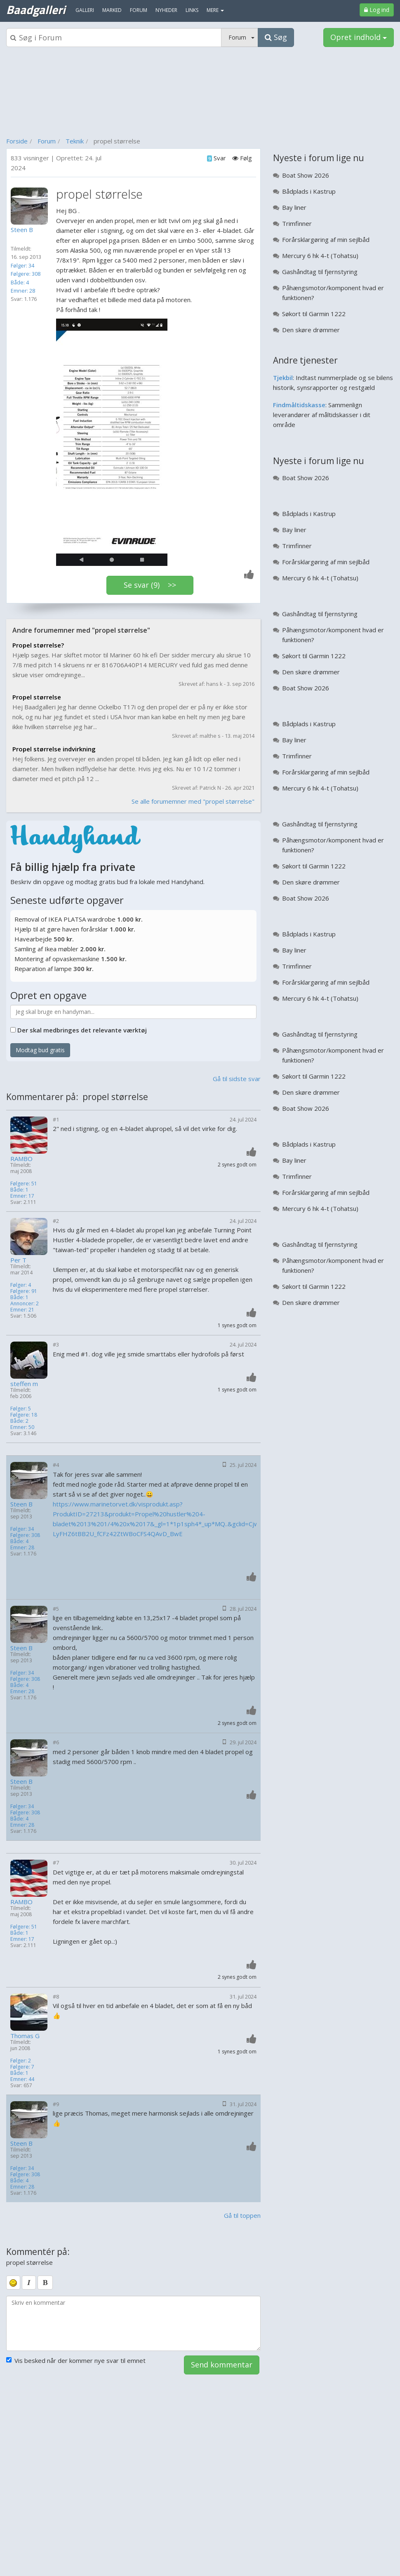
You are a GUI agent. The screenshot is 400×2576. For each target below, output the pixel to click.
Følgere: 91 (23, 1291)
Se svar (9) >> (149, 585)
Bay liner (294, 207)
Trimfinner (297, 223)
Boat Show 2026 (305, 175)
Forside (17, 141)
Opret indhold (358, 37)
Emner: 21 (22, 1309)
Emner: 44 (22, 2079)
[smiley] (13, 2283)
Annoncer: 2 (24, 1303)
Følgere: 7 (22, 2066)
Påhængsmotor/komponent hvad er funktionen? (333, 293)
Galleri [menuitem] (84, 10)
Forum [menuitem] (138, 10)
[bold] (45, 2283)
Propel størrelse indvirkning (54, 749)
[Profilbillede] (31, 206)
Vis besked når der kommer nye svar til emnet (76, 2360)
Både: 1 (19, 1189)
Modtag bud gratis (40, 1050)
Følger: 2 (20, 2060)
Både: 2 (19, 1420)
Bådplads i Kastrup (309, 191)
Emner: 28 (23, 290)
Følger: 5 (20, 1408)
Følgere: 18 (23, 1414)
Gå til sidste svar (237, 1079)
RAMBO (21, 1159)
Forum (47, 141)
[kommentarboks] (133, 2323)
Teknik (75, 141)
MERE (215, 10)
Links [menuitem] (192, 10)
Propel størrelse (36, 697)
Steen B (21, 1504)
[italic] (29, 2283)
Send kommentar (221, 2365)
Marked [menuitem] (112, 10)
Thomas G (25, 2036)
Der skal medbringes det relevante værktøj (82, 1030)
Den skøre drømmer (311, 330)
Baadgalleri (35, 9)
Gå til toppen (242, 2215)
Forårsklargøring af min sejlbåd (325, 239)
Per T (18, 1260)
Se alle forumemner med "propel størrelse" (193, 801)
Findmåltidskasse (299, 405)
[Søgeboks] (113, 37)
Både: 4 (20, 282)
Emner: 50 (22, 1427)
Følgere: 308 (25, 273)
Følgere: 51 (23, 1183)
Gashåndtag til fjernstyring (320, 271)
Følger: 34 (22, 265)
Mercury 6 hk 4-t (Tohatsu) (320, 255)
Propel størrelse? (38, 645)
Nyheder (166, 10)
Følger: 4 (20, 1284)
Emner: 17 (22, 1195)
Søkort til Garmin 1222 (314, 314)
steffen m (24, 1384)
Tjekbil (283, 377)
